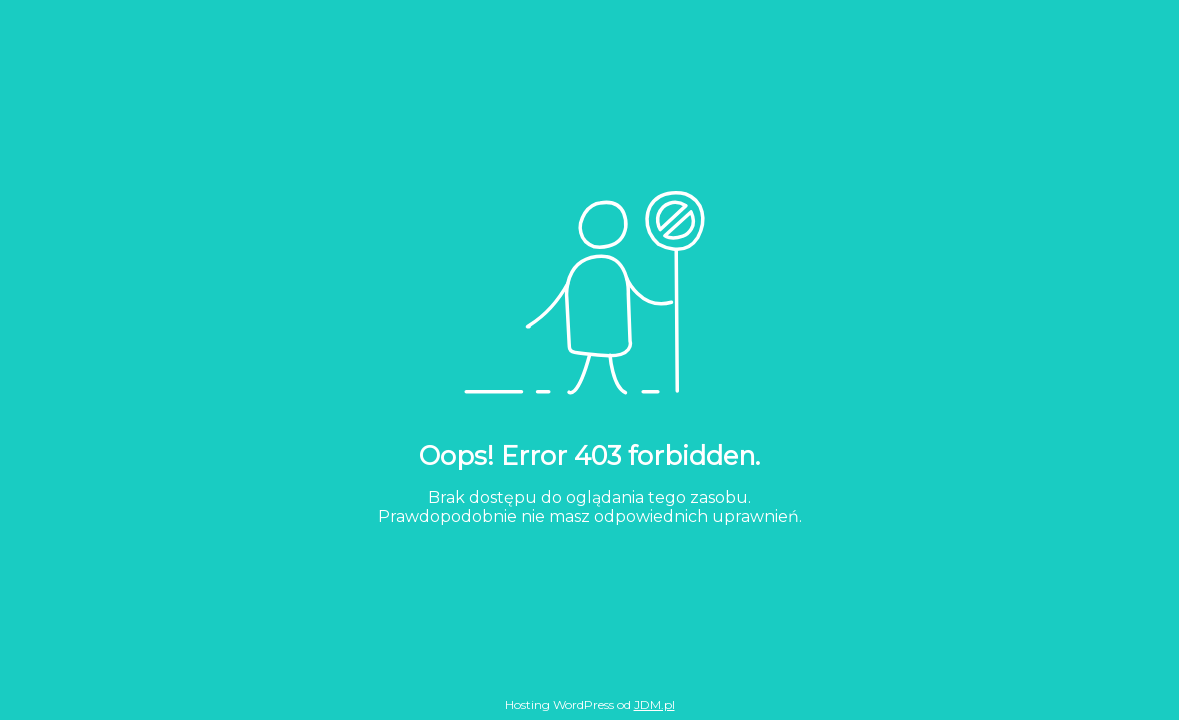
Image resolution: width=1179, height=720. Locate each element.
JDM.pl (654, 704)
